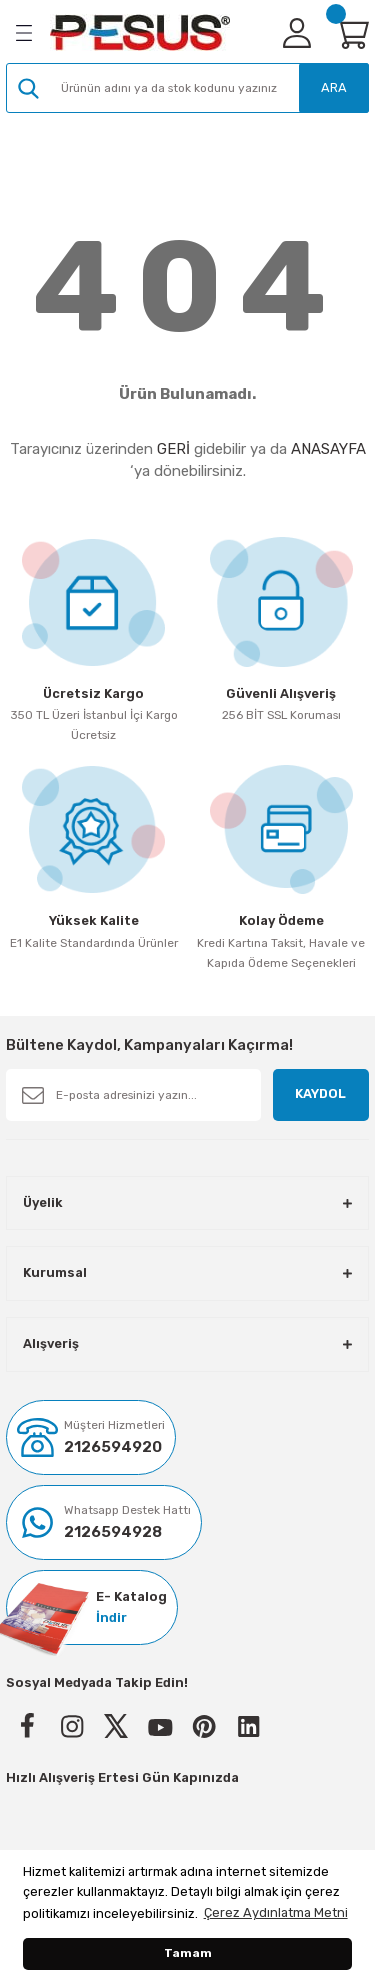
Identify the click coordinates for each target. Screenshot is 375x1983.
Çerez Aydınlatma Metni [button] (276, 1912)
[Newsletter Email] (133, 1095)
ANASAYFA (328, 449)
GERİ (173, 449)
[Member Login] (297, 33)
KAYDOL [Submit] (320, 1093)
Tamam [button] (188, 1953)
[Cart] (351, 33)
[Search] (187, 88)
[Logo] (140, 32)
